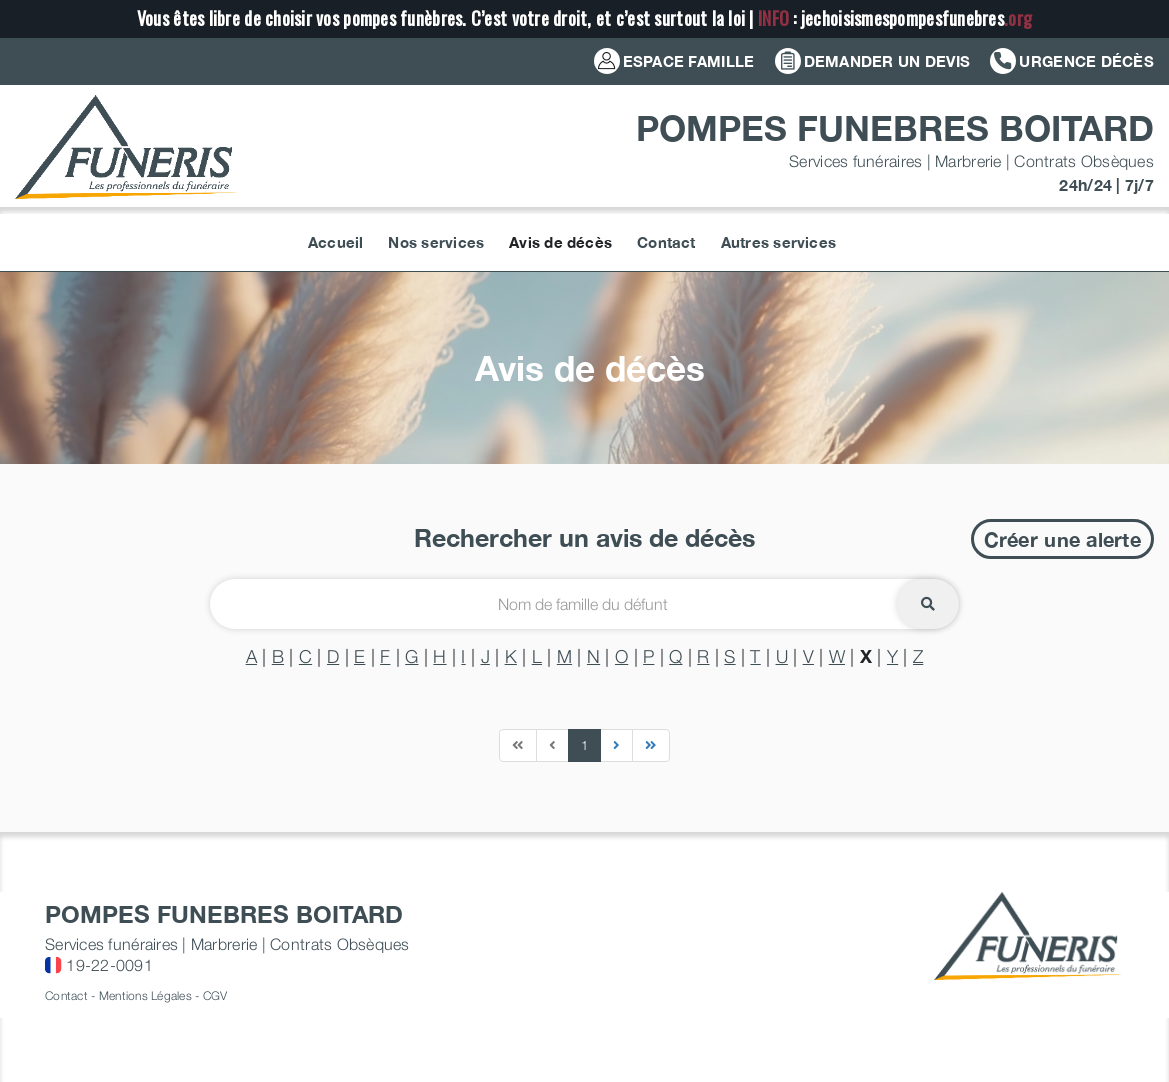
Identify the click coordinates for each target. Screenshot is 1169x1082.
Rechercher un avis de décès (584, 537)
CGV (215, 995)
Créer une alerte (1062, 539)
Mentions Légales (145, 995)
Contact (66, 995)
